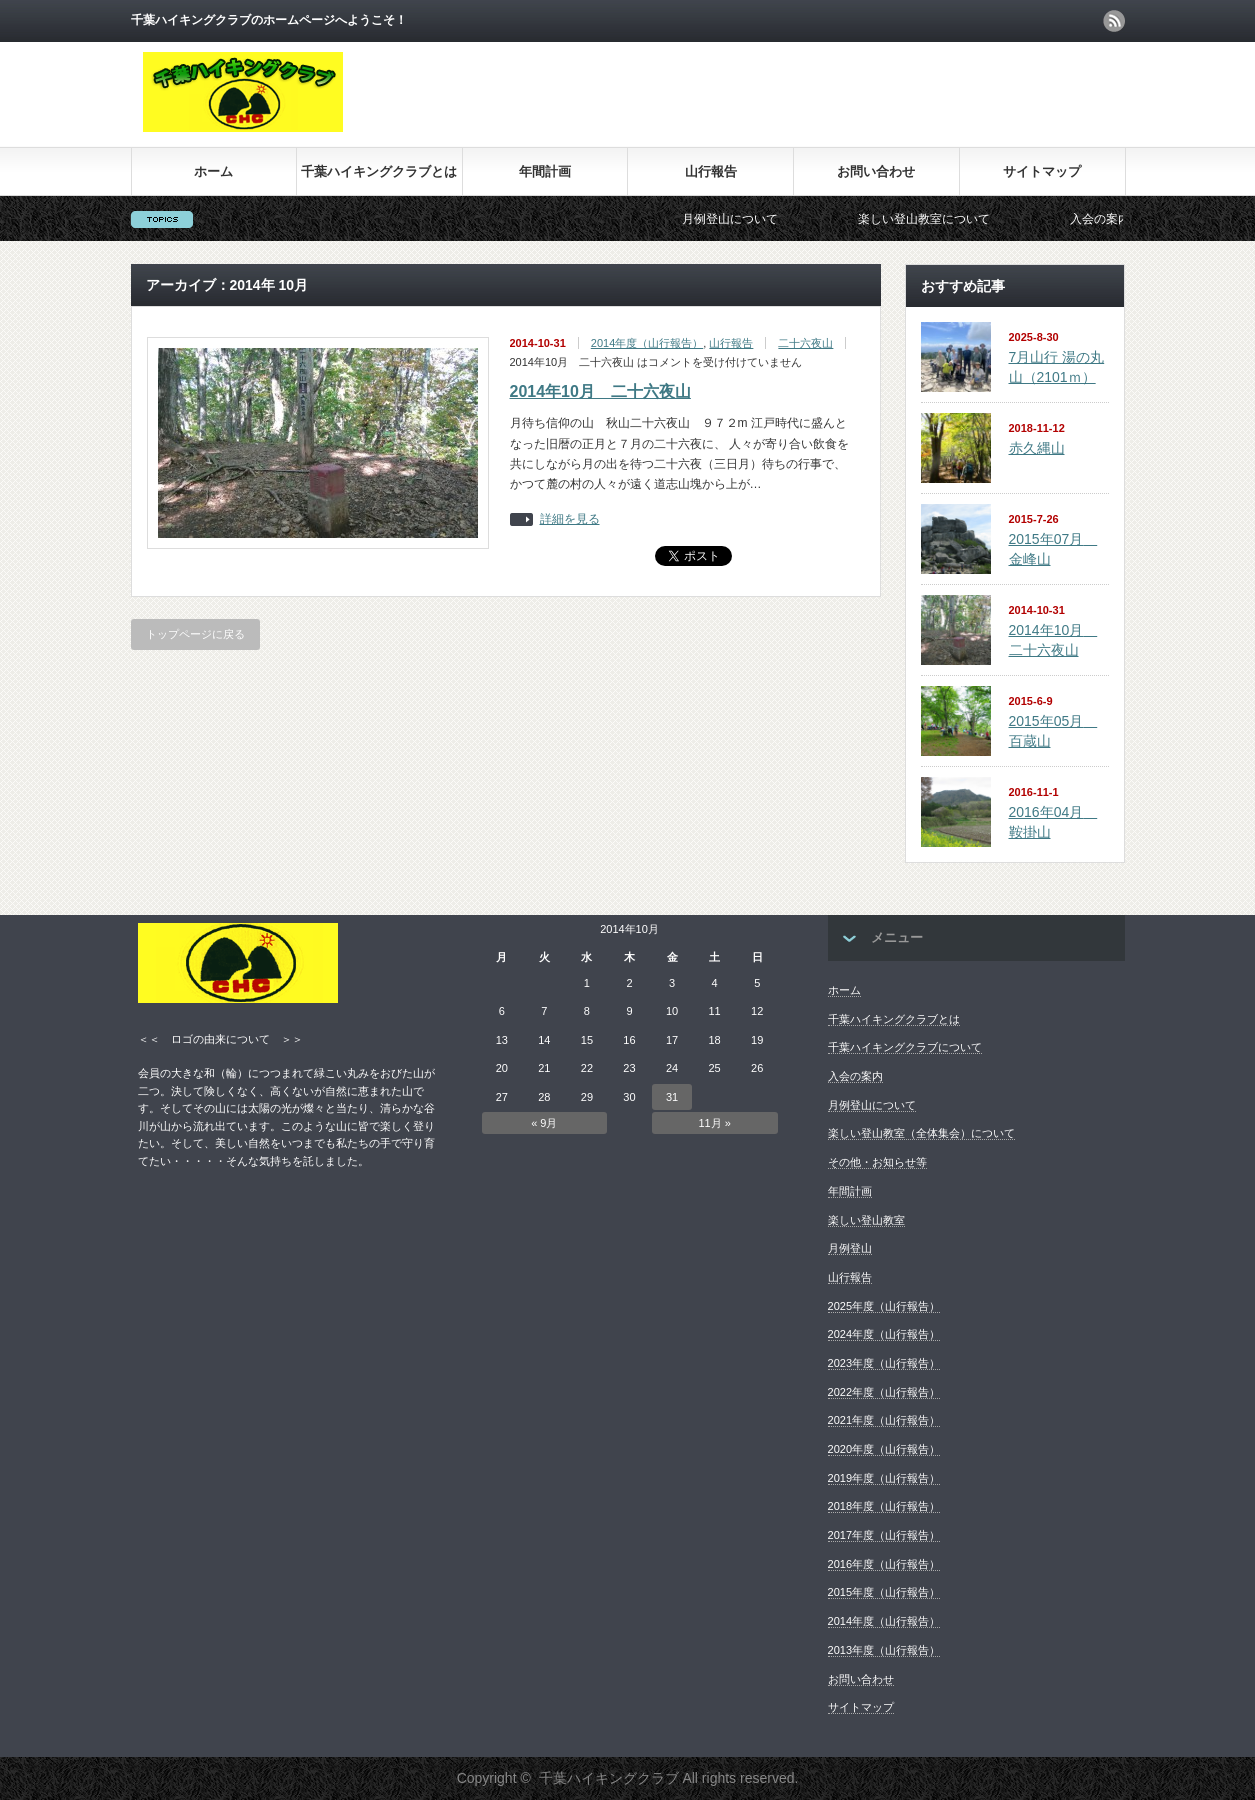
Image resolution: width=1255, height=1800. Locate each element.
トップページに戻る (195, 634)
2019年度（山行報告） (884, 1478)
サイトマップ (1042, 171)
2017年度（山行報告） (884, 1535)
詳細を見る (570, 519)
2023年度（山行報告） (884, 1363)
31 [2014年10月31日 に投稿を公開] (672, 1097)
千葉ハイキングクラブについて (905, 1047)
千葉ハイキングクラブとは (379, 171)
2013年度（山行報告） (884, 1650)
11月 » (714, 1123)
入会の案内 (1115, 219)
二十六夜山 (805, 343)
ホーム (213, 171)
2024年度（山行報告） (884, 1334)
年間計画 (545, 171)
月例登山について (745, 219)
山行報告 (711, 171)
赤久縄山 (1037, 448)
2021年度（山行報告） (884, 1420)
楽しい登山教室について (939, 219)
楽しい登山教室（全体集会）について (921, 1133)
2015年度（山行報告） (884, 1592)
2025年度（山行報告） (884, 1306)
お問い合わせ (876, 171)
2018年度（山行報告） (884, 1506)
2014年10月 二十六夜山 (600, 391)
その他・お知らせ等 (877, 1162)
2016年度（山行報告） (884, 1564)
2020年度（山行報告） (884, 1449)
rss (1114, 21)
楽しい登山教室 (866, 1220)
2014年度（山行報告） (647, 343)
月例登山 (850, 1248)
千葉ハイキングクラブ (609, 1778)
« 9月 (544, 1123)
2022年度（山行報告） (884, 1392)
